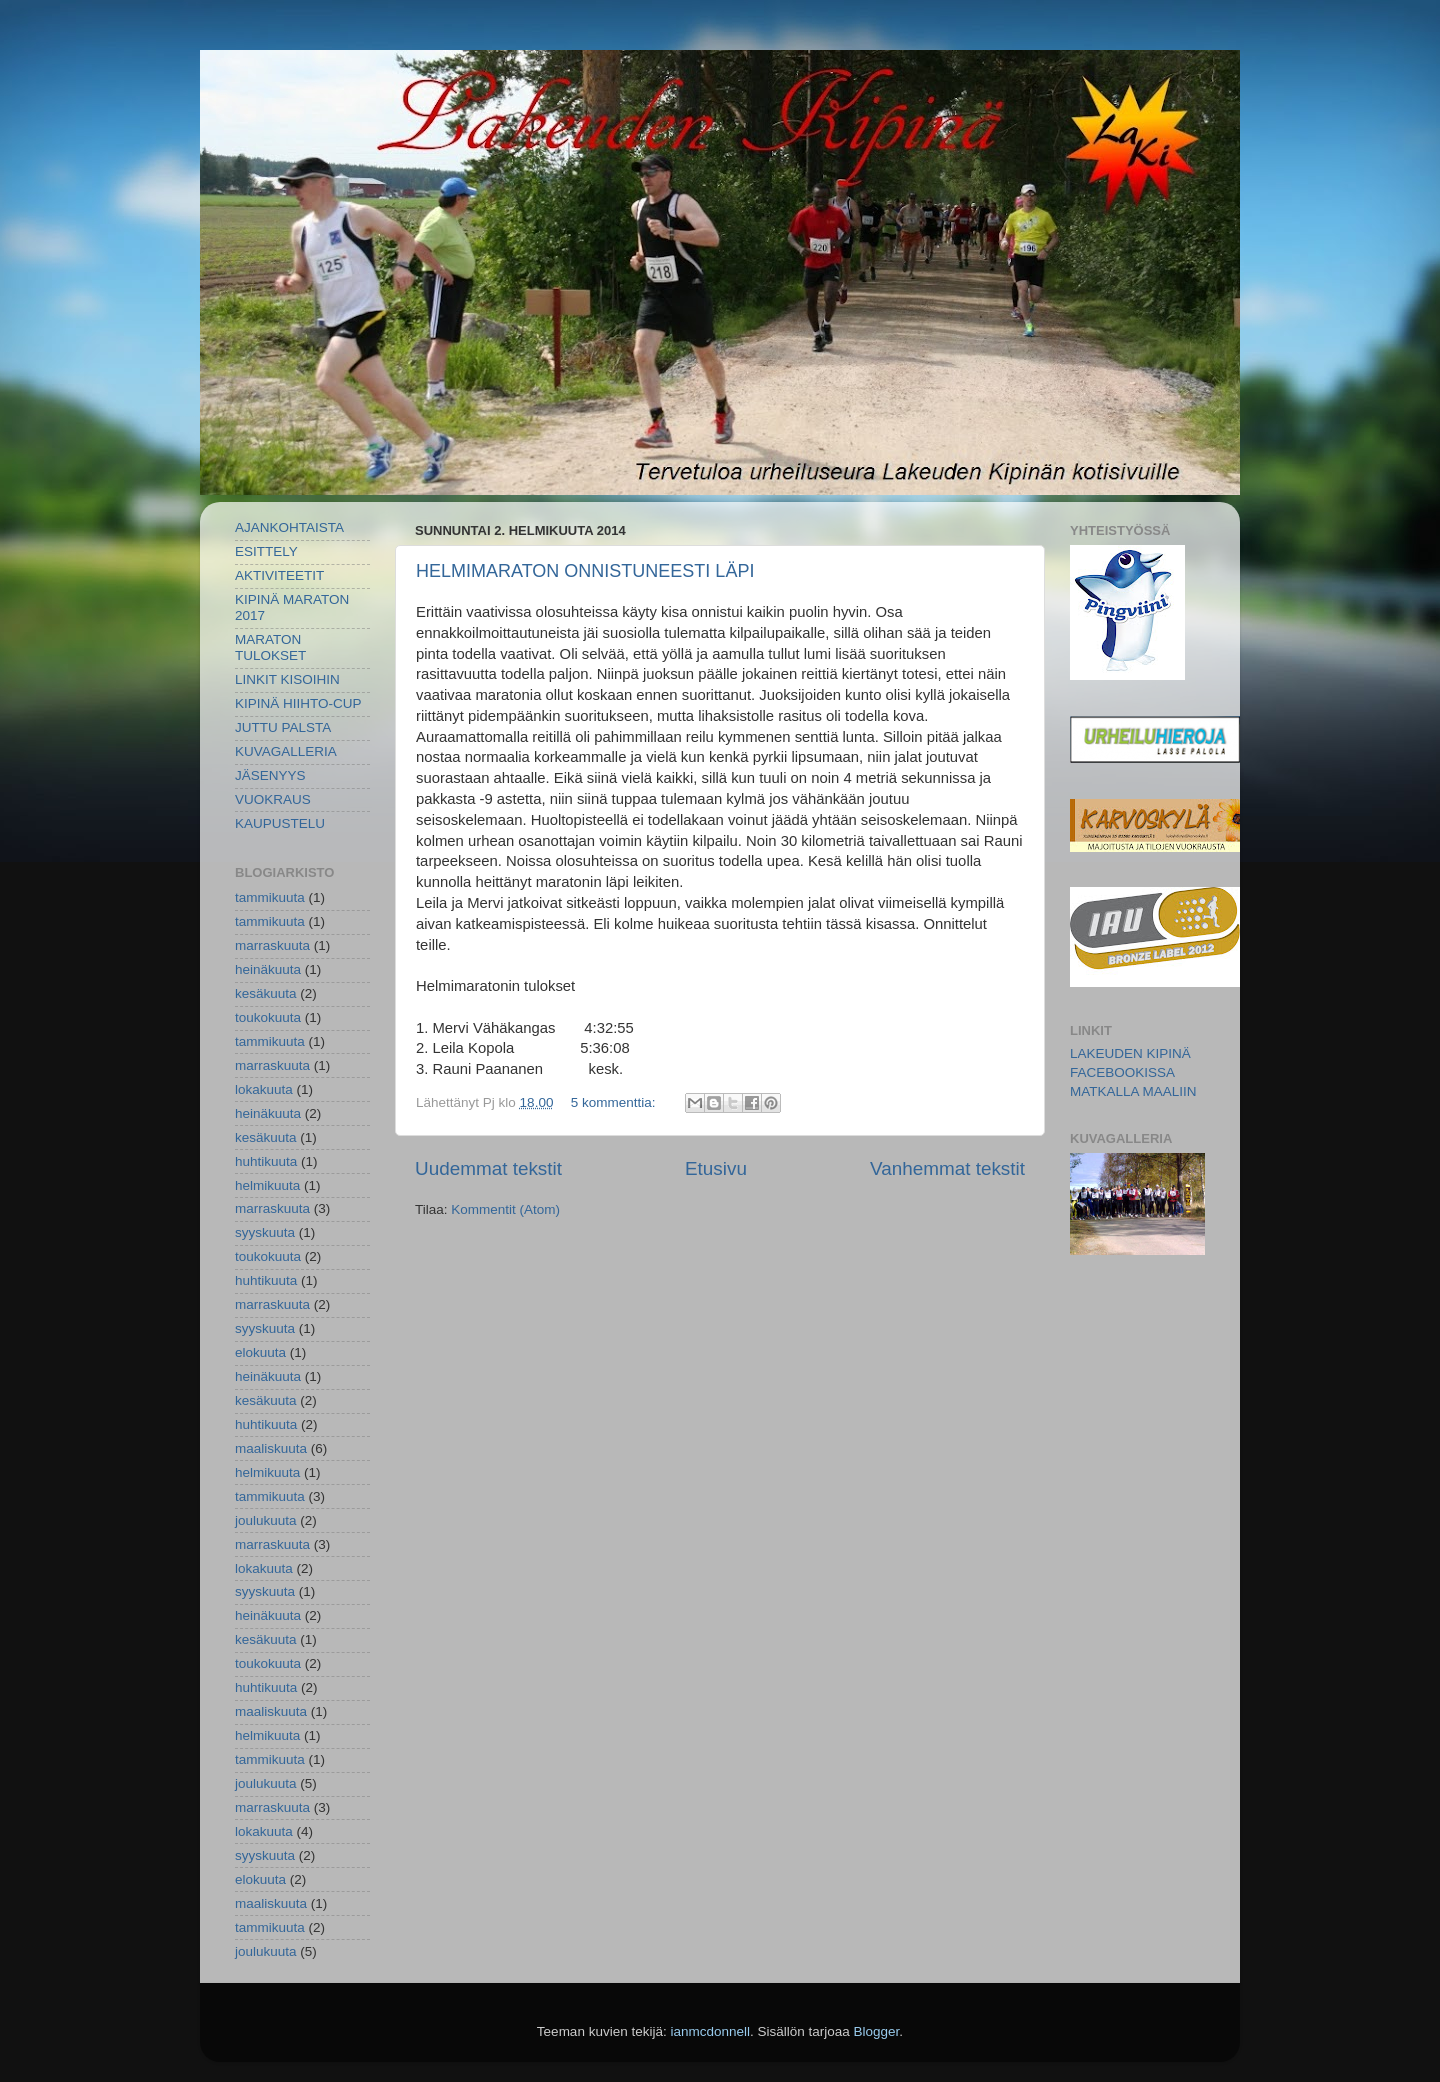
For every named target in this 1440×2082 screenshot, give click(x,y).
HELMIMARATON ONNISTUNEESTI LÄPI (585, 571)
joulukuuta (266, 1520)
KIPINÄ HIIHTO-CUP (298, 703)
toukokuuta (268, 1017)
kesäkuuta (266, 993)
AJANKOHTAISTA (289, 527)
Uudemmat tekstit (488, 1168)
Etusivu (716, 1168)
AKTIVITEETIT (279, 575)
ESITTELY (266, 551)
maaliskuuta (271, 1448)
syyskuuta (265, 1232)
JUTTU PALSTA (283, 727)
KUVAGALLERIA (286, 751)
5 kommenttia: (615, 1102)
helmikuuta (267, 1185)
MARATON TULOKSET (270, 647)
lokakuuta (264, 1089)
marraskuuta (272, 945)
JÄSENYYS (270, 775)
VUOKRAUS (273, 799)
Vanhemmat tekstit (947, 1168)
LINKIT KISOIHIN (287, 679)
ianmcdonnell (710, 2031)
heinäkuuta (268, 969)
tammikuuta (270, 897)
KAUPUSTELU (280, 823)
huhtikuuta (266, 1161)
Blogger (877, 2031)
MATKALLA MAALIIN (1133, 1091)
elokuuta (260, 1352)
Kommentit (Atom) (505, 1209)
